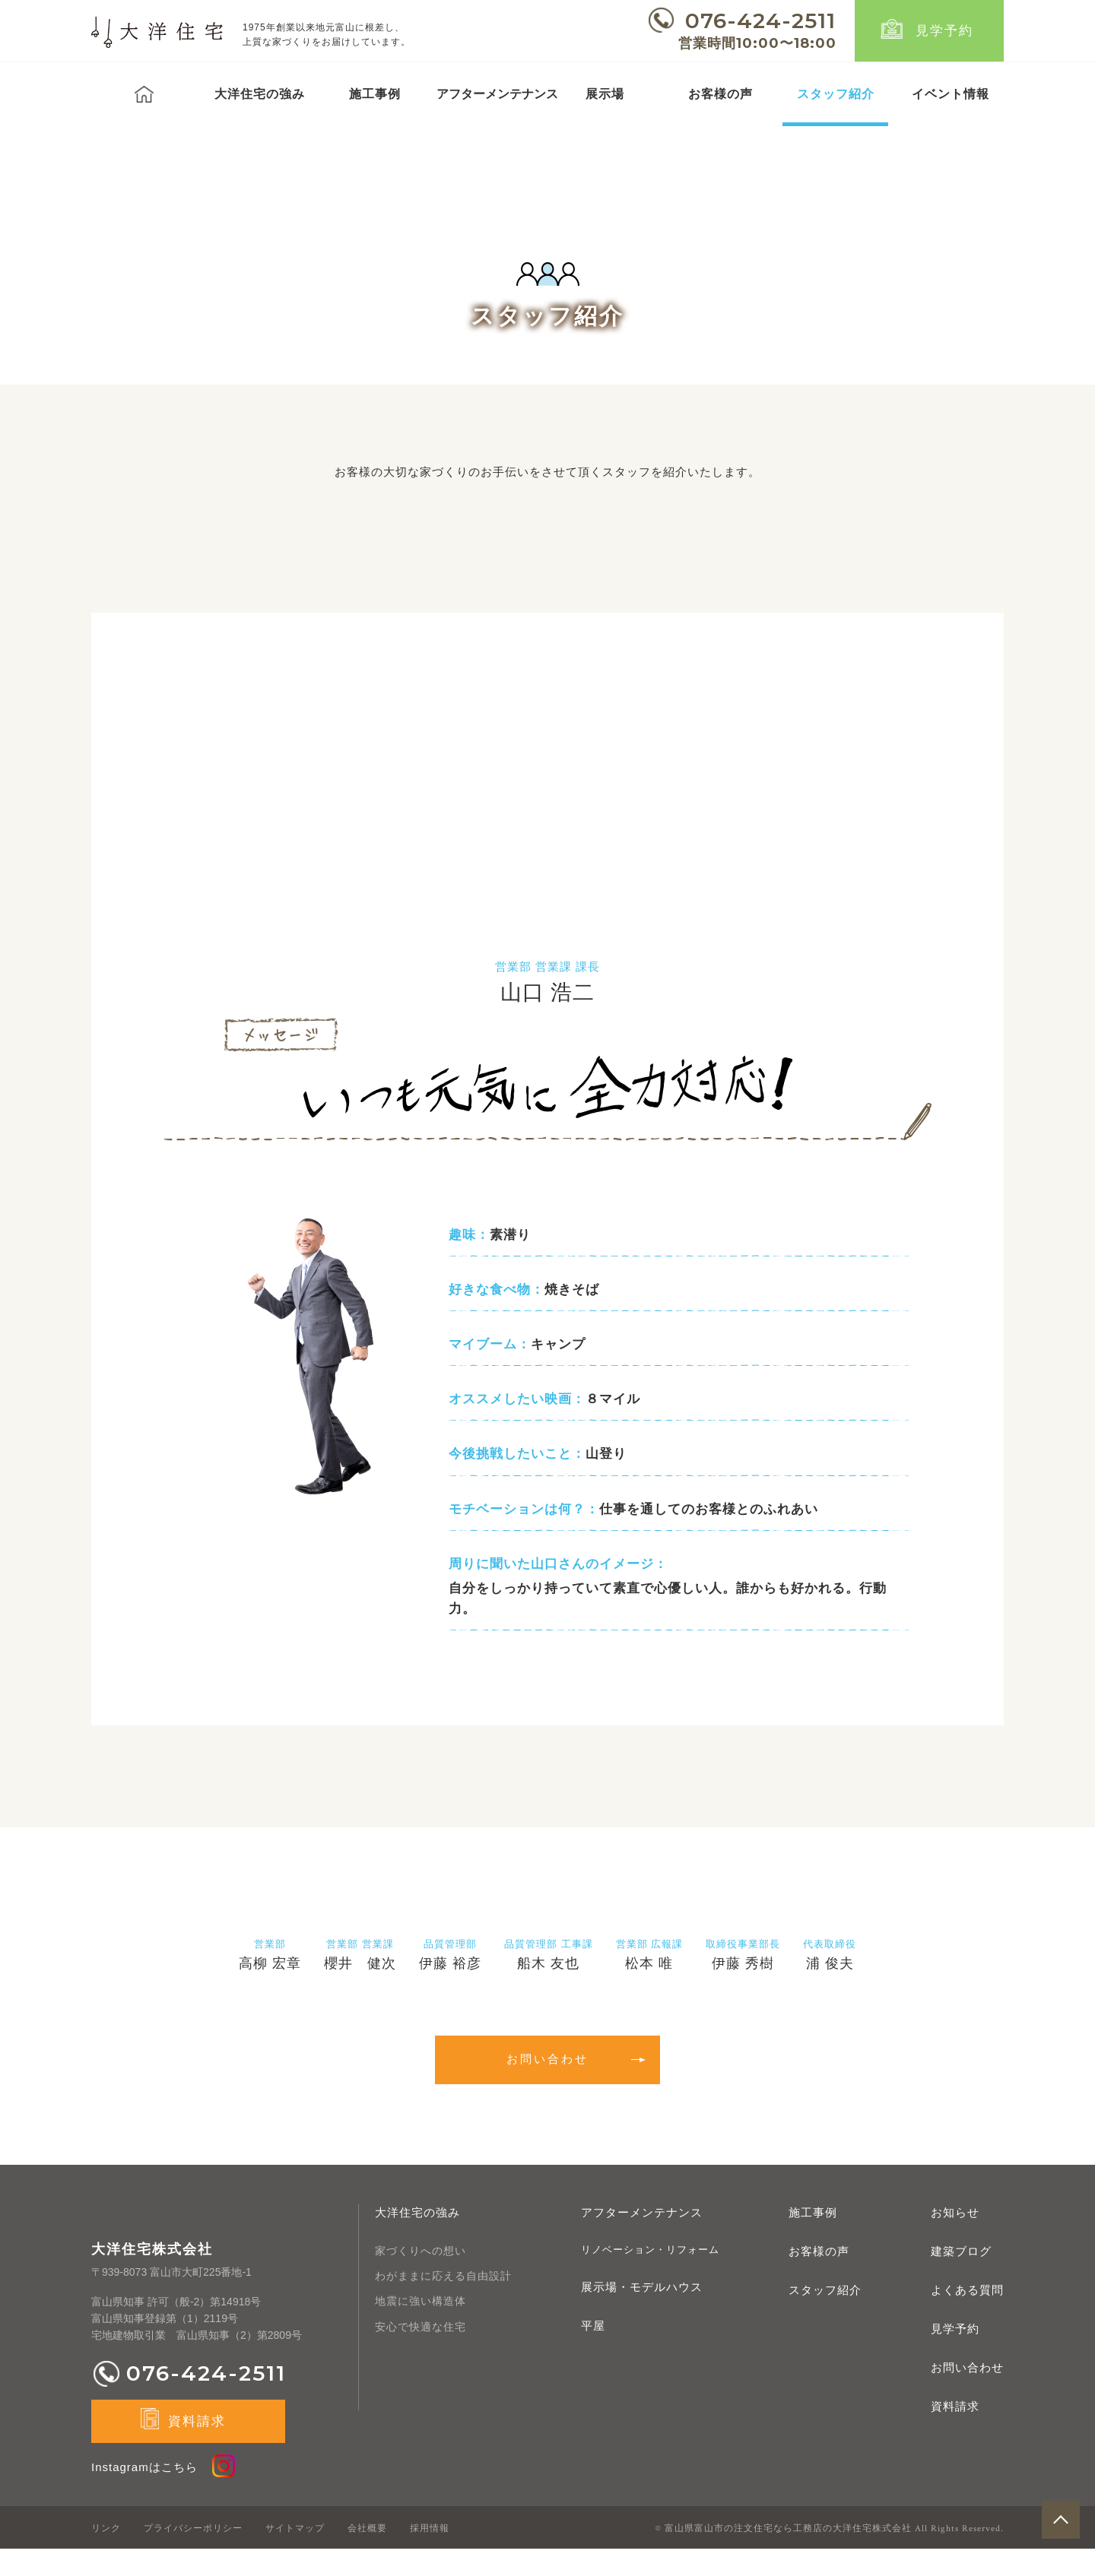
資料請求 (955, 2433)
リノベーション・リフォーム (650, 2277)
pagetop (1061, 2542)
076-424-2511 (760, 20)
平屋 (593, 2353)
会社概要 (367, 2555)
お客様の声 (720, 93)
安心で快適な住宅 (420, 2354)
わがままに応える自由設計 (443, 2303)
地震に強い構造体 (420, 2329)
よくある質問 (967, 2317)
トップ (144, 94)
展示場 (605, 93)
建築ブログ (961, 2278)
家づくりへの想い (420, 2278)
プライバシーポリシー (193, 2555)
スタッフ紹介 (835, 93)
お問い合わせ (967, 2394)
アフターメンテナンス (642, 2239)
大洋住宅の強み (259, 93)
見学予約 (944, 31)
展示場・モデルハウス (642, 2314)
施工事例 (375, 93)
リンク (106, 2555)
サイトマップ (295, 2555)
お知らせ (955, 2239)
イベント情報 (950, 93)
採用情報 (429, 2555)
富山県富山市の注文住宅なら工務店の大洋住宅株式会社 (788, 2556)
